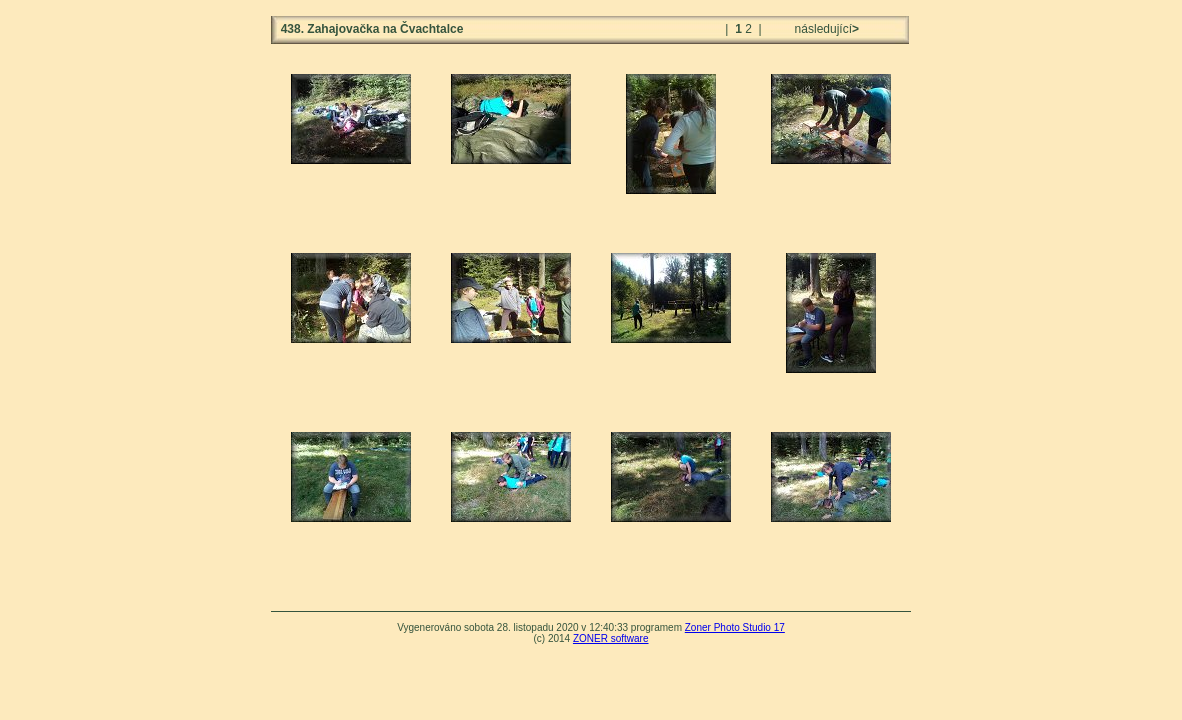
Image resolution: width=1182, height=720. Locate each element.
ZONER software (611, 638)
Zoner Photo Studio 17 (735, 627)
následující (825, 29)
